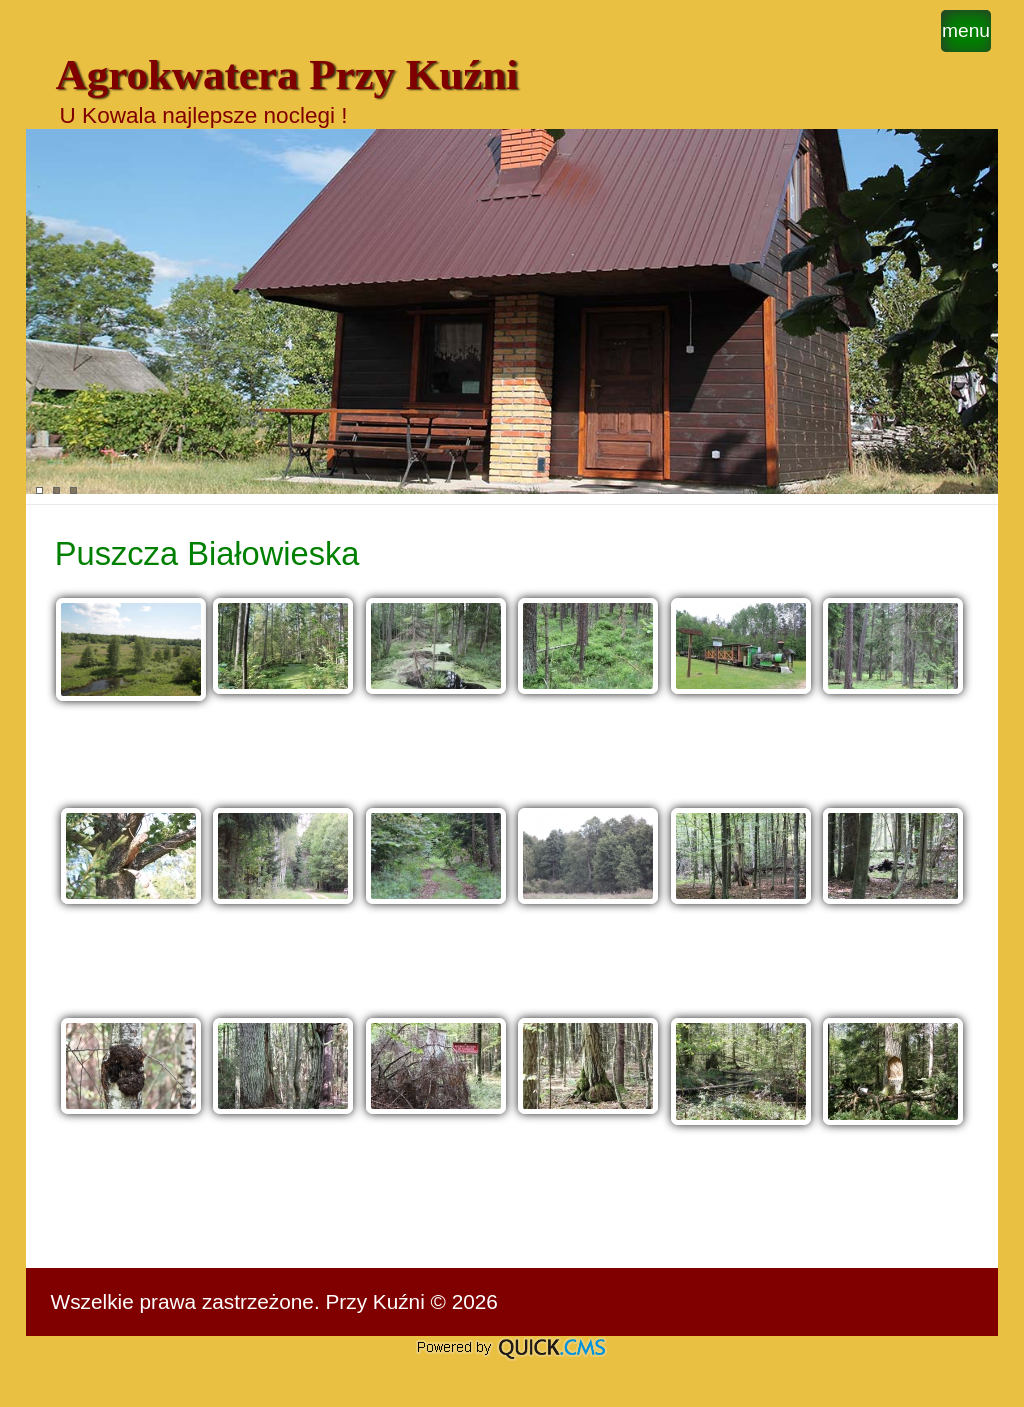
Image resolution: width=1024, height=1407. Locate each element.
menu (966, 30)
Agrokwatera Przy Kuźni (287, 74)
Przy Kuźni (374, 1301)
